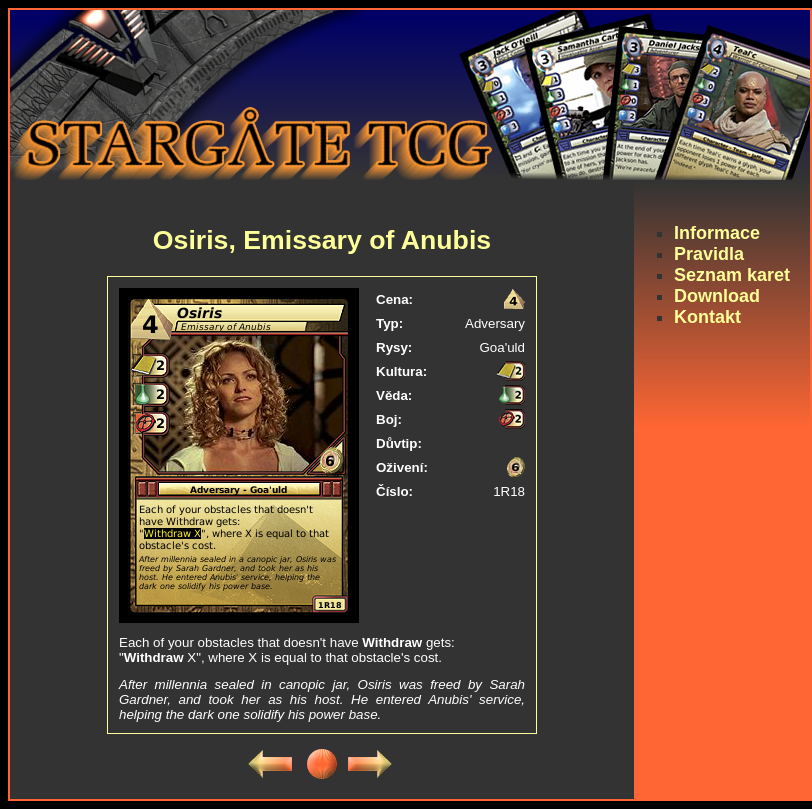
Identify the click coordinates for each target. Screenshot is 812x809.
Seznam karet (732, 275)
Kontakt (707, 317)
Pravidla (709, 254)
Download (717, 296)
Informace (717, 233)
